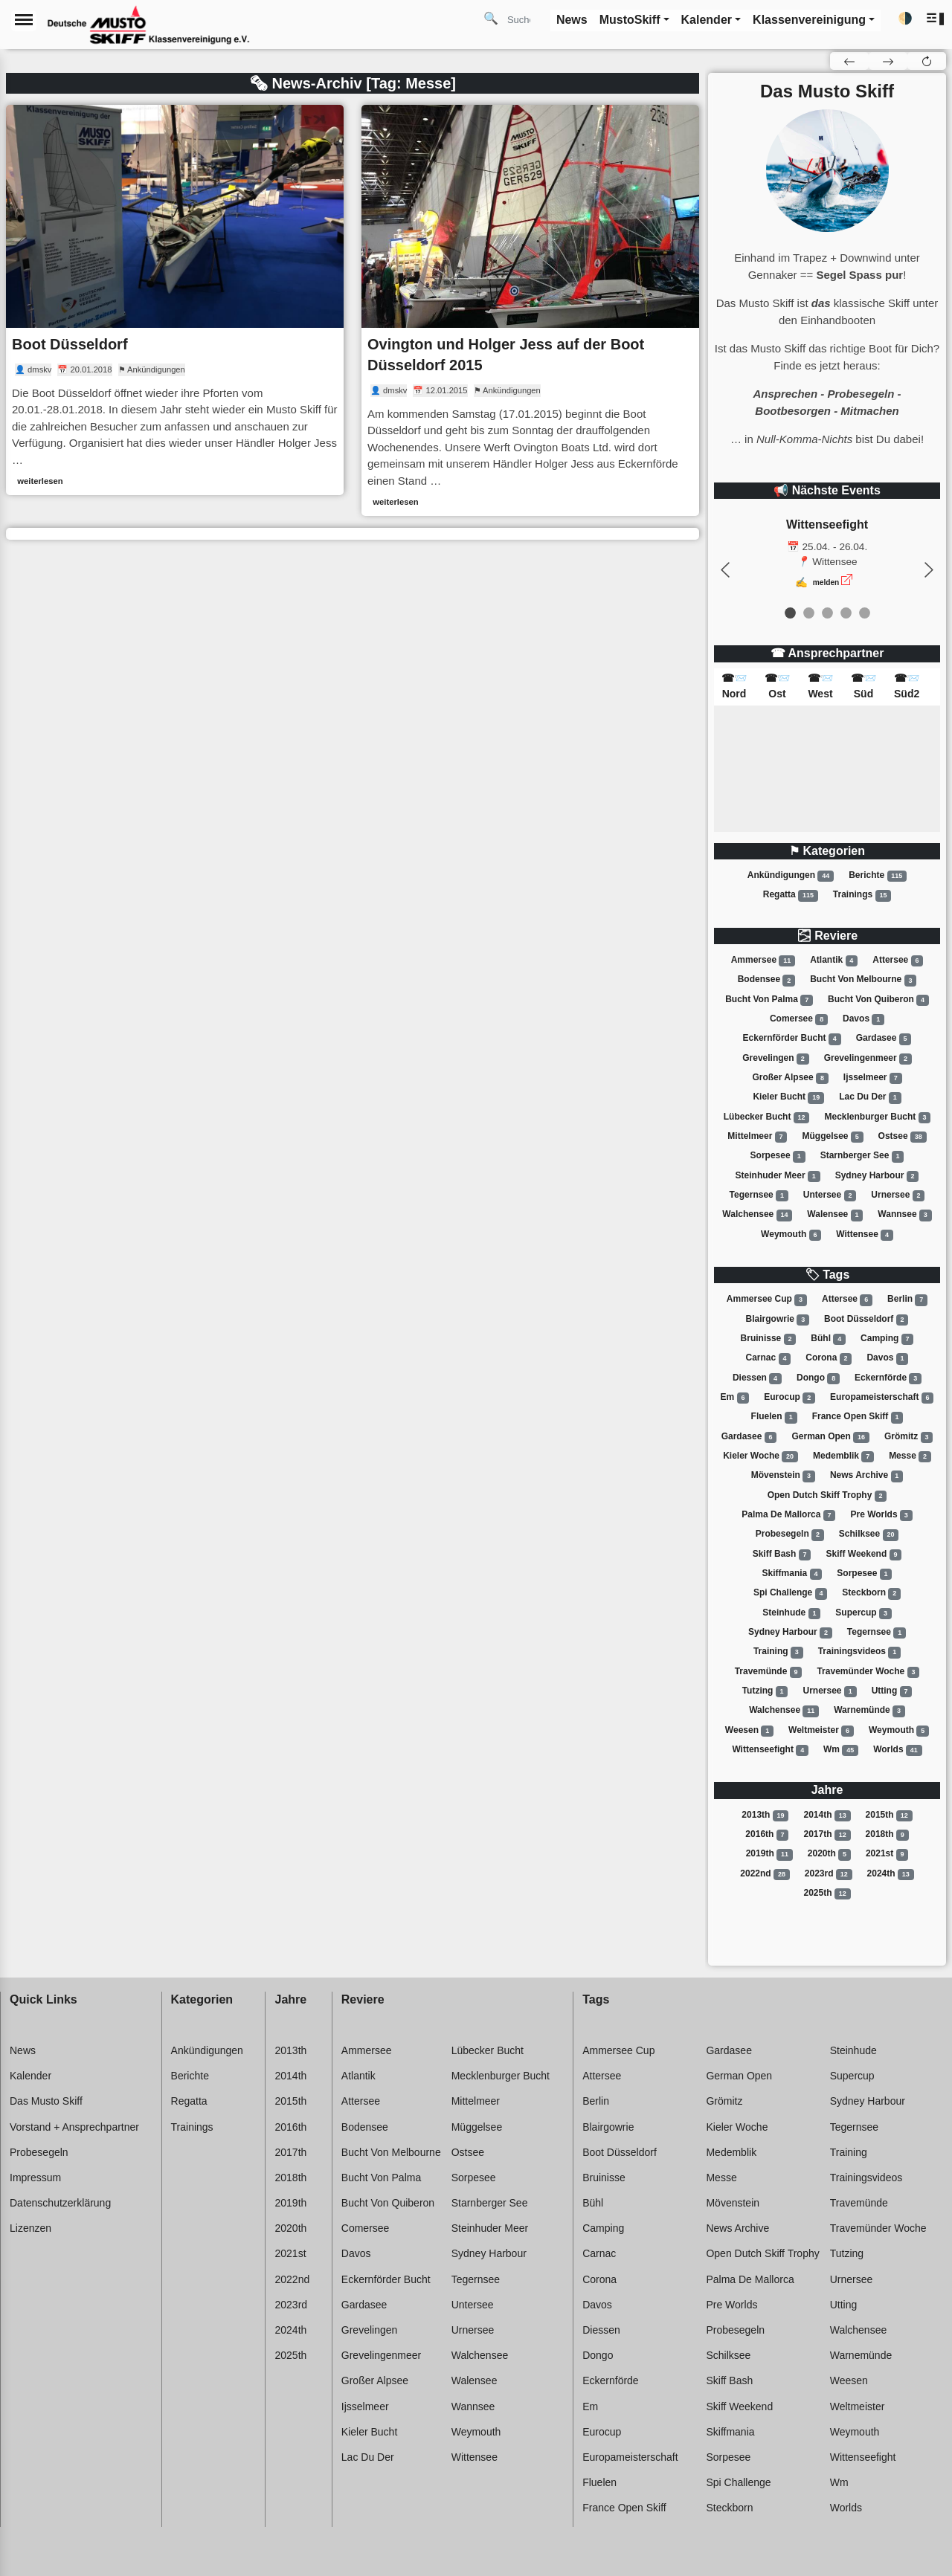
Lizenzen (30, 2228)
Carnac (768, 1358)
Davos (863, 1019)
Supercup (863, 1613)
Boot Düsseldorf (70, 344)
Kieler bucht (788, 1097)
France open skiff (858, 1417)
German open (830, 1437)
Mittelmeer (757, 1137)
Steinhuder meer (778, 1176)
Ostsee (902, 1137)
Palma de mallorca (788, 1515)
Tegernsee (759, 1195)
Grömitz (908, 1437)
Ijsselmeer (872, 1078)
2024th (890, 1874)
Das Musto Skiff (46, 2101)
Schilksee (868, 1534)
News (23, 2050)
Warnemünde (869, 1711)
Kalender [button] (706, 19)
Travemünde (769, 1672)
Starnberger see (862, 1156)
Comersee (799, 1019)
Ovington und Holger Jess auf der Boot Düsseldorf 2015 (505, 354)
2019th (769, 1854)
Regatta (790, 895)
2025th (826, 1893)
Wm (840, 1750)
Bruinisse (769, 1339)
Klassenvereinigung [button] (809, 19)
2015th (889, 1815)
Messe (910, 1456)
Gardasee (884, 1039)
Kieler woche (760, 1456)
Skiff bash (782, 1554)
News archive (866, 1476)
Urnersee (897, 1195)
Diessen (757, 1378)
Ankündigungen (790, 876)
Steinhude (791, 1613)
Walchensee (757, 1215)
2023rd (828, 1874)
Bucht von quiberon (878, 1000)
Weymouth (791, 1235)
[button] (936, 19)
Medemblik (843, 1456)
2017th (826, 1835)
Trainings (862, 895)
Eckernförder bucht (792, 1039)
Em (735, 1398)
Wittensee (864, 1235)
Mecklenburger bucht (878, 1117)
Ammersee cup (767, 1299)
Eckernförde (888, 1378)
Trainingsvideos (859, 1652)
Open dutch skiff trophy (827, 1496)
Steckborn (871, 1593)
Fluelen (774, 1417)
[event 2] (827, 613)
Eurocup (789, 1398)
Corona (828, 1358)
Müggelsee (832, 1137)
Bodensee (766, 981)
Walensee (835, 1215)
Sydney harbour (877, 1176)
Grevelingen (775, 1059)
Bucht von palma (769, 1000)
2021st (887, 1854)
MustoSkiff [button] (629, 19)
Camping (887, 1339)
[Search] (524, 19)
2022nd (764, 1874)
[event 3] (846, 613)
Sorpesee (777, 1156)
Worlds (897, 1750)
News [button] (572, 19)
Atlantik (834, 960)
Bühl (828, 1339)
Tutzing (765, 1691)
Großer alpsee (790, 1078)
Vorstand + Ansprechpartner (74, 2127)
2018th (887, 1835)
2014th (826, 1815)
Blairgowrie (777, 1320)
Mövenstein (783, 1476)
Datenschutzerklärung (60, 2203)
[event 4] (864, 613)
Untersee (829, 1195)
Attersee (897, 960)
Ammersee (763, 960)
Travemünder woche (868, 1672)
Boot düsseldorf (866, 1320)
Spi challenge (790, 1593)
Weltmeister (821, 1731)
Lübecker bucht (767, 1117)
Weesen (749, 1731)
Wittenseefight (770, 1750)
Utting (892, 1691)
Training (778, 1652)
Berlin (907, 1299)
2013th (765, 1815)
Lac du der (870, 1097)
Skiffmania (792, 1574)
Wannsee (904, 1215)
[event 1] (808, 613)
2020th (829, 1854)
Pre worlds (881, 1515)
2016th (766, 1835)
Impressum (35, 2177)
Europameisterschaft (881, 1398)
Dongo (818, 1378)
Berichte (878, 876)
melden (826, 582)
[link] (175, 300)
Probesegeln (790, 1534)
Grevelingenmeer (868, 1059)
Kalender (30, 2076)
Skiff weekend (863, 1554)
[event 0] (790, 613)
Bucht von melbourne (863, 981)
